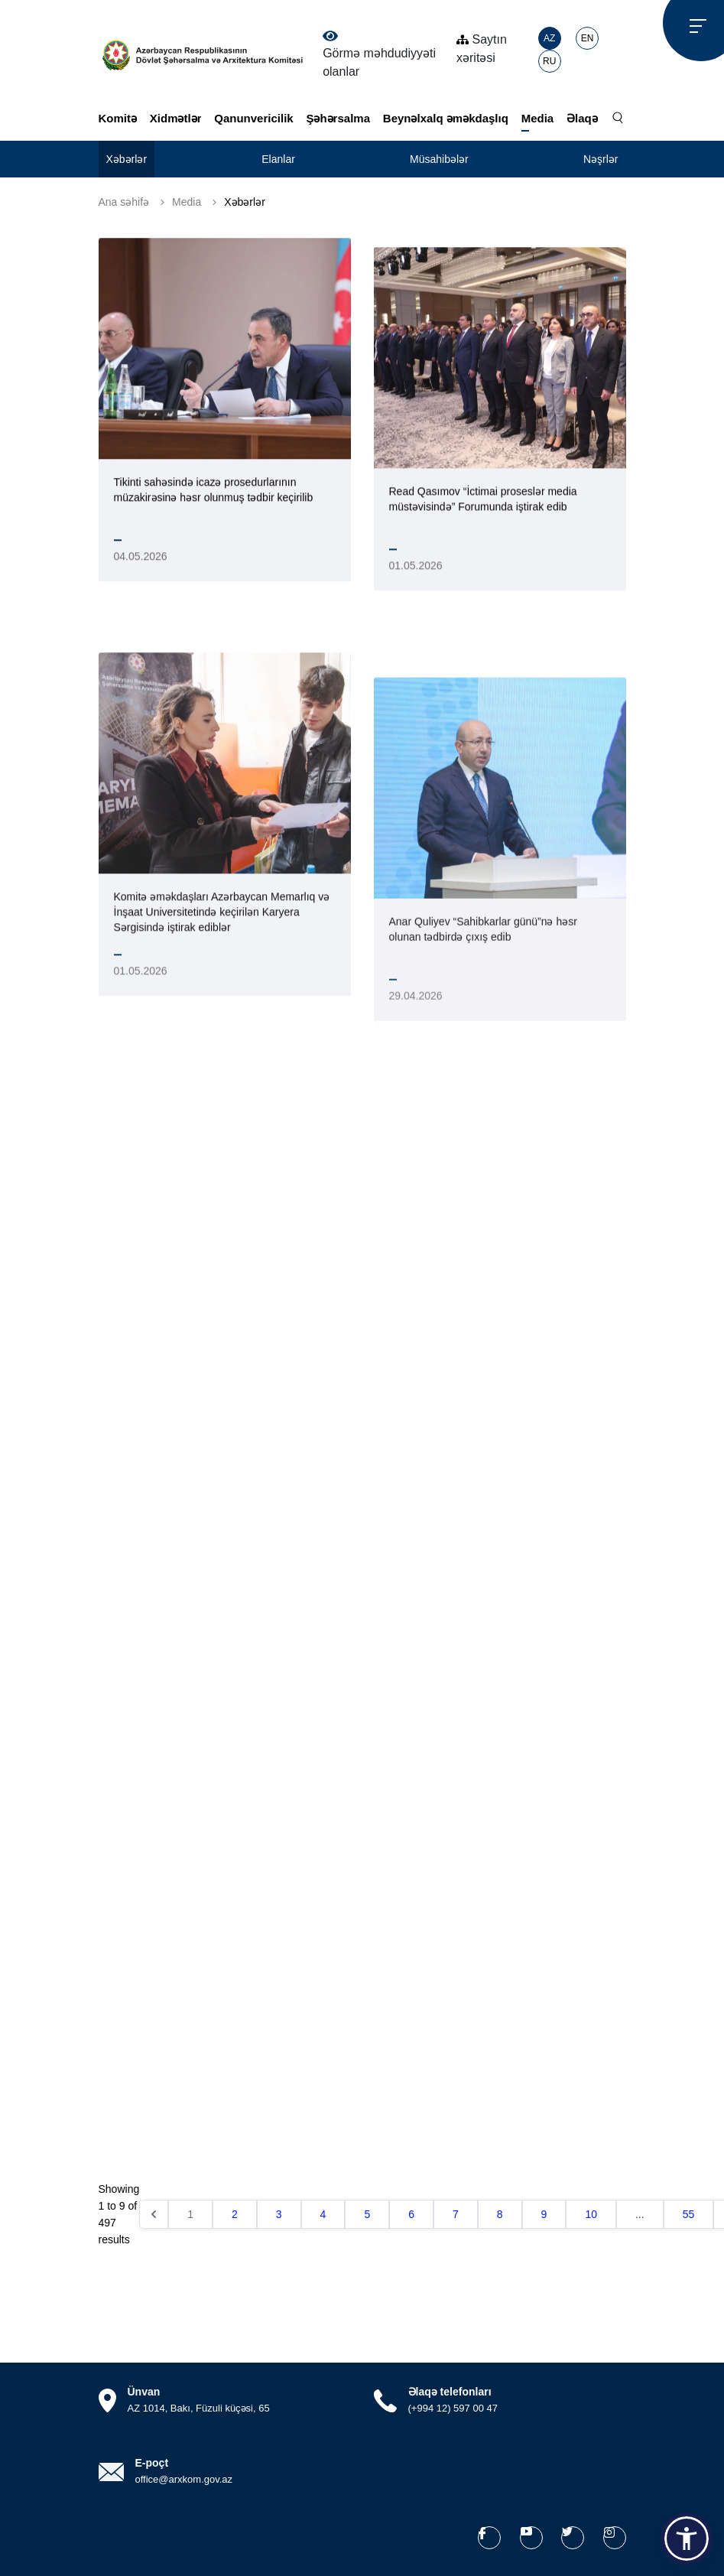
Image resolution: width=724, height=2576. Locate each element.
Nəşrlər (600, 159)
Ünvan (144, 2392)
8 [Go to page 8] (500, 2214)
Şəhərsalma (338, 118)
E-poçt (152, 2463)
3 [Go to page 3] (279, 2214)
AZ (549, 38)
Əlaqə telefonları (450, 2392)
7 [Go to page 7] (456, 2214)
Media (537, 118)
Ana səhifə (124, 202)
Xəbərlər (127, 159)
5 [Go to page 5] (367, 2214)
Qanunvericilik (253, 118)
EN (587, 38)
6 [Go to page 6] (411, 2214)
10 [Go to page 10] (591, 2214)
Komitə (118, 118)
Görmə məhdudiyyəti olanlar (379, 54)
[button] (686, 2538)
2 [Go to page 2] (235, 2214)
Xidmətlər (176, 118)
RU (549, 61)
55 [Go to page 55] (689, 2214)
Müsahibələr (439, 159)
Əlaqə (582, 118)
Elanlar (278, 159)
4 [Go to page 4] (323, 2214)
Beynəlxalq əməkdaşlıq (445, 118)
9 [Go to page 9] (544, 2214)
